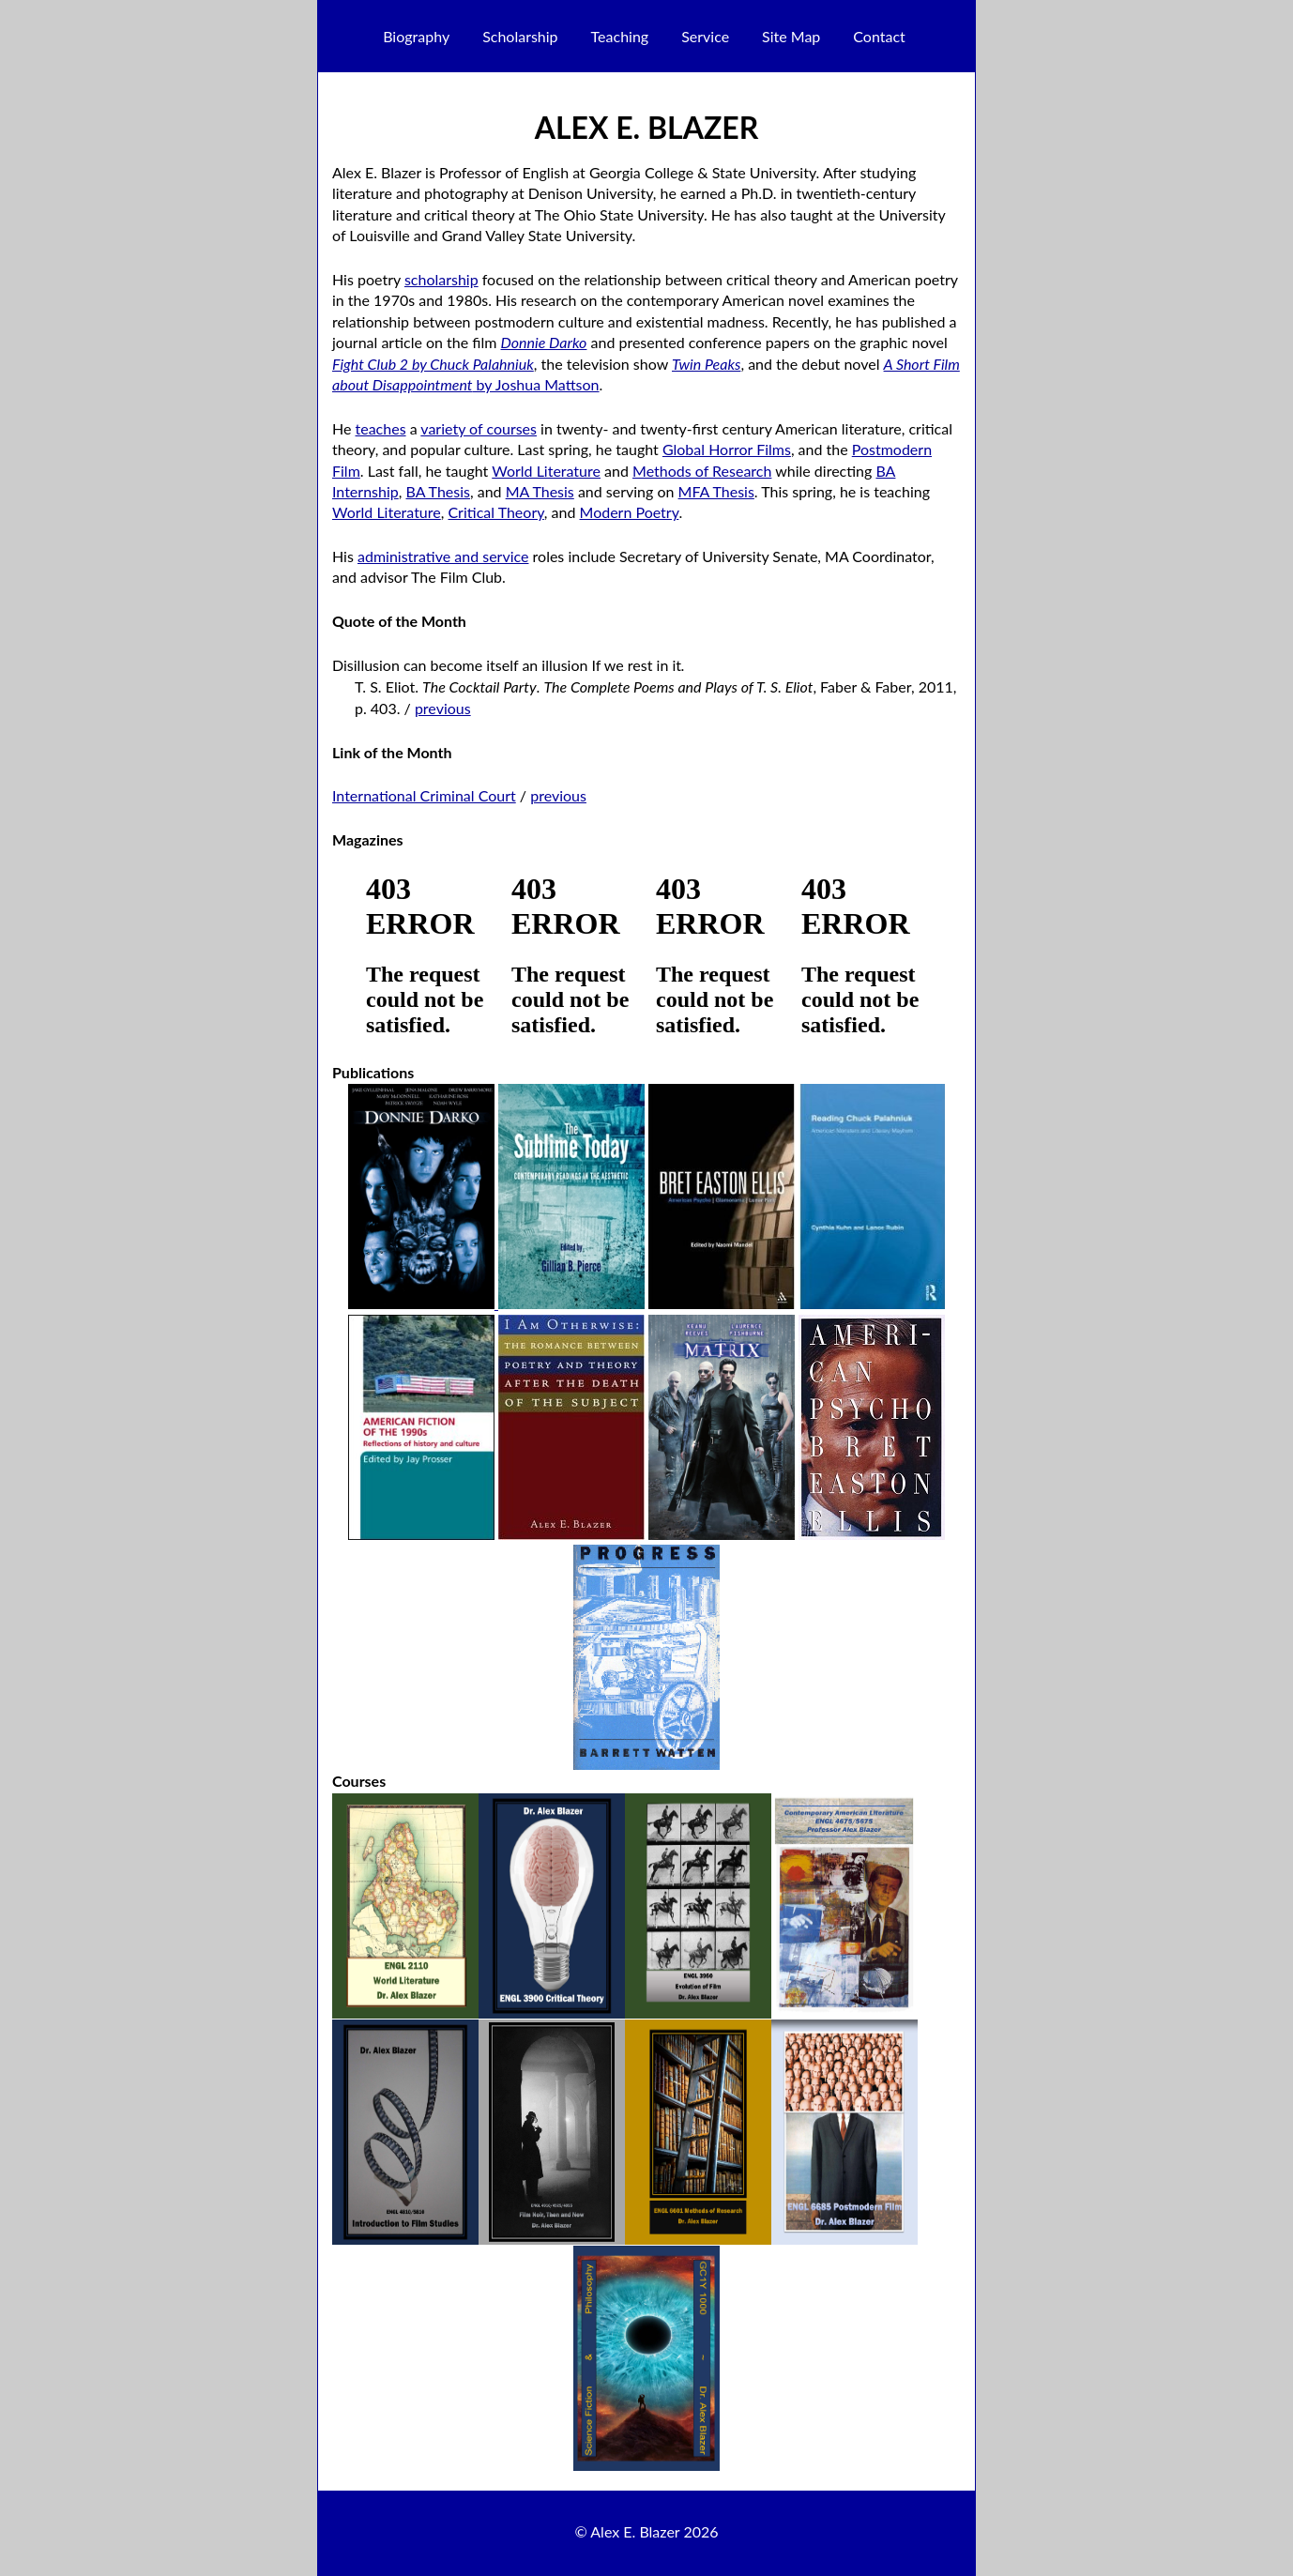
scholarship (441, 279)
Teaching (620, 36)
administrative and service (443, 556)
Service (705, 36)
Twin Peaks (706, 364)
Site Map (791, 36)
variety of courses (478, 428)
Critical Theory (495, 512)
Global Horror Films (726, 449)
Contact (879, 36)
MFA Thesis (716, 491)
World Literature (546, 471)
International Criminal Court (424, 795)
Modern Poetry (629, 512)
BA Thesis (437, 491)
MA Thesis (540, 491)
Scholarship (519, 36)
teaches (381, 428)
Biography (416, 36)
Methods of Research (701, 471)
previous (443, 708)
